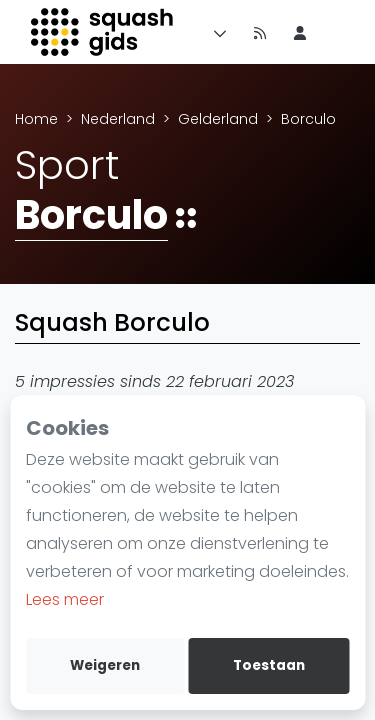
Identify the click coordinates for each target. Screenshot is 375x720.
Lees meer (65, 599)
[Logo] (103, 32)
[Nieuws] (260, 32)
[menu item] (300, 32)
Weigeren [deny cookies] (105, 665)
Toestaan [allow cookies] (269, 665)
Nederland (118, 119)
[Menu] (216, 32)
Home (36, 119)
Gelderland (218, 119)
